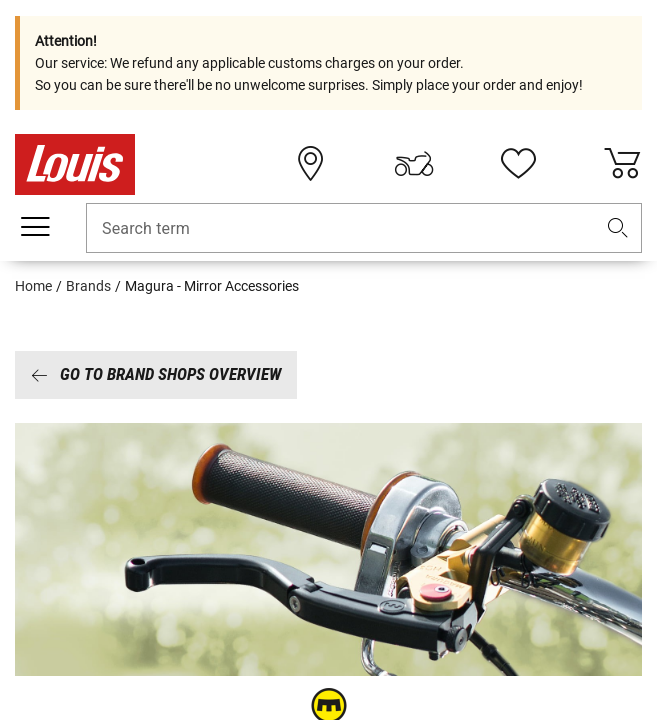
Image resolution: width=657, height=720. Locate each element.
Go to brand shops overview (156, 374)
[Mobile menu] (35, 227)
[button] (618, 228)
